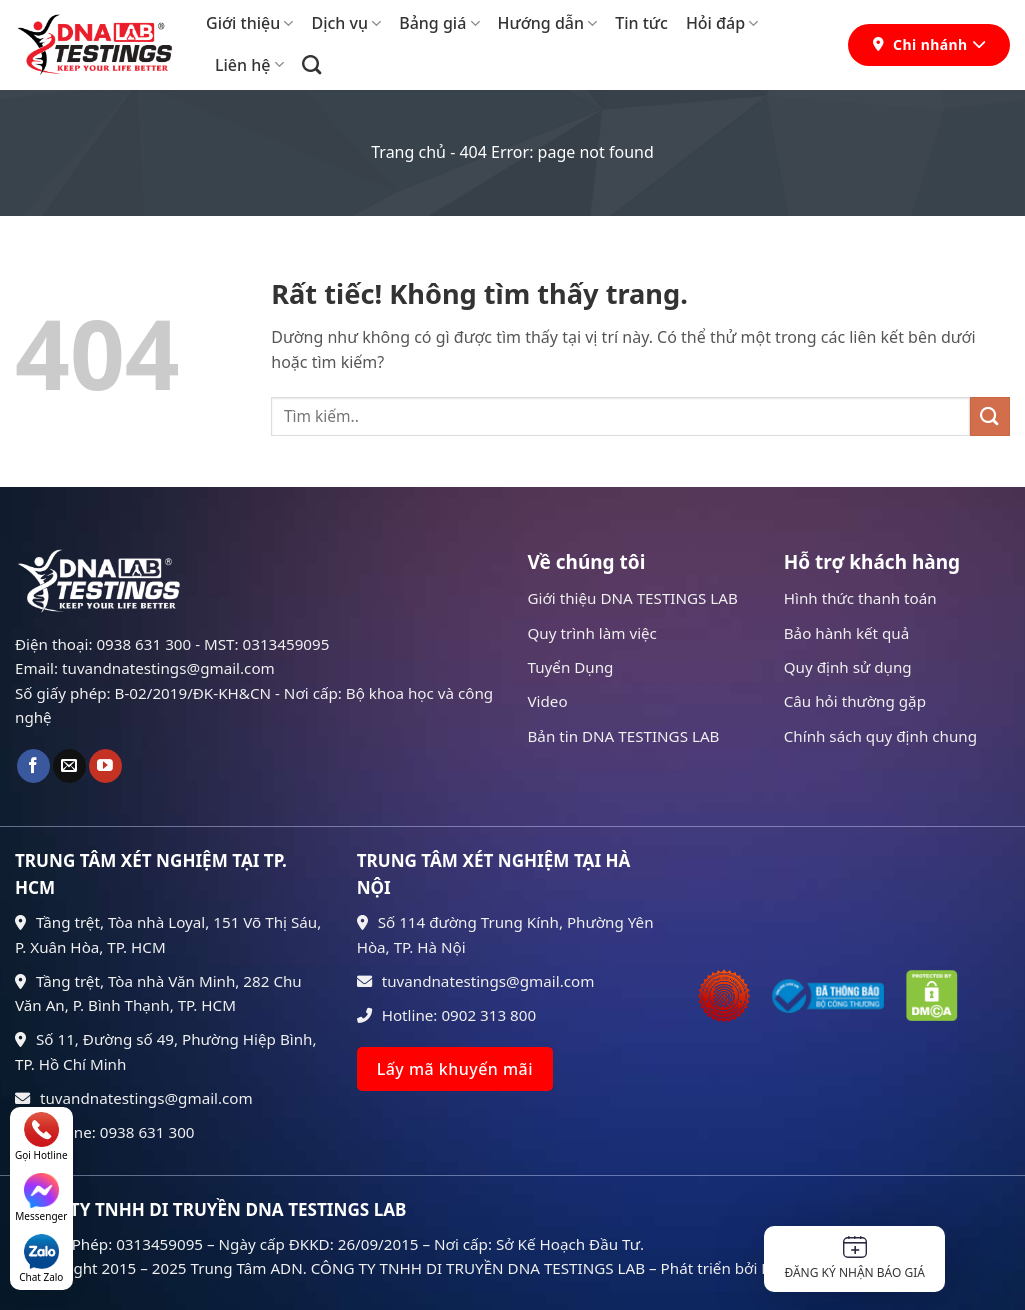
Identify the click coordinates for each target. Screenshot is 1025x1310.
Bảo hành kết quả (847, 633)
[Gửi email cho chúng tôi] (69, 766)
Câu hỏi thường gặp (855, 701)
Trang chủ (408, 152)
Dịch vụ (346, 23)
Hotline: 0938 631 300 (105, 1132)
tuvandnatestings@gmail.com (134, 1098)
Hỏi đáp (722, 23)
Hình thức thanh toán (860, 598)
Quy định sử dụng (848, 667)
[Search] (311, 64)
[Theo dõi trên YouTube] (105, 766)
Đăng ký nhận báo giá (854, 1258)
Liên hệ (249, 65)
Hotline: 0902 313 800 (447, 1015)
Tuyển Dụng (571, 667)
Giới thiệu (249, 23)
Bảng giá (439, 23)
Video (548, 701)
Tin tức (641, 23)
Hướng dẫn (548, 23)
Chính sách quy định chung (880, 736)
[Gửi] (990, 416)
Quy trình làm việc (592, 633)
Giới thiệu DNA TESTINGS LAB (633, 598)
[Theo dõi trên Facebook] (33, 766)
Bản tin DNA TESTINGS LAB (624, 736)
